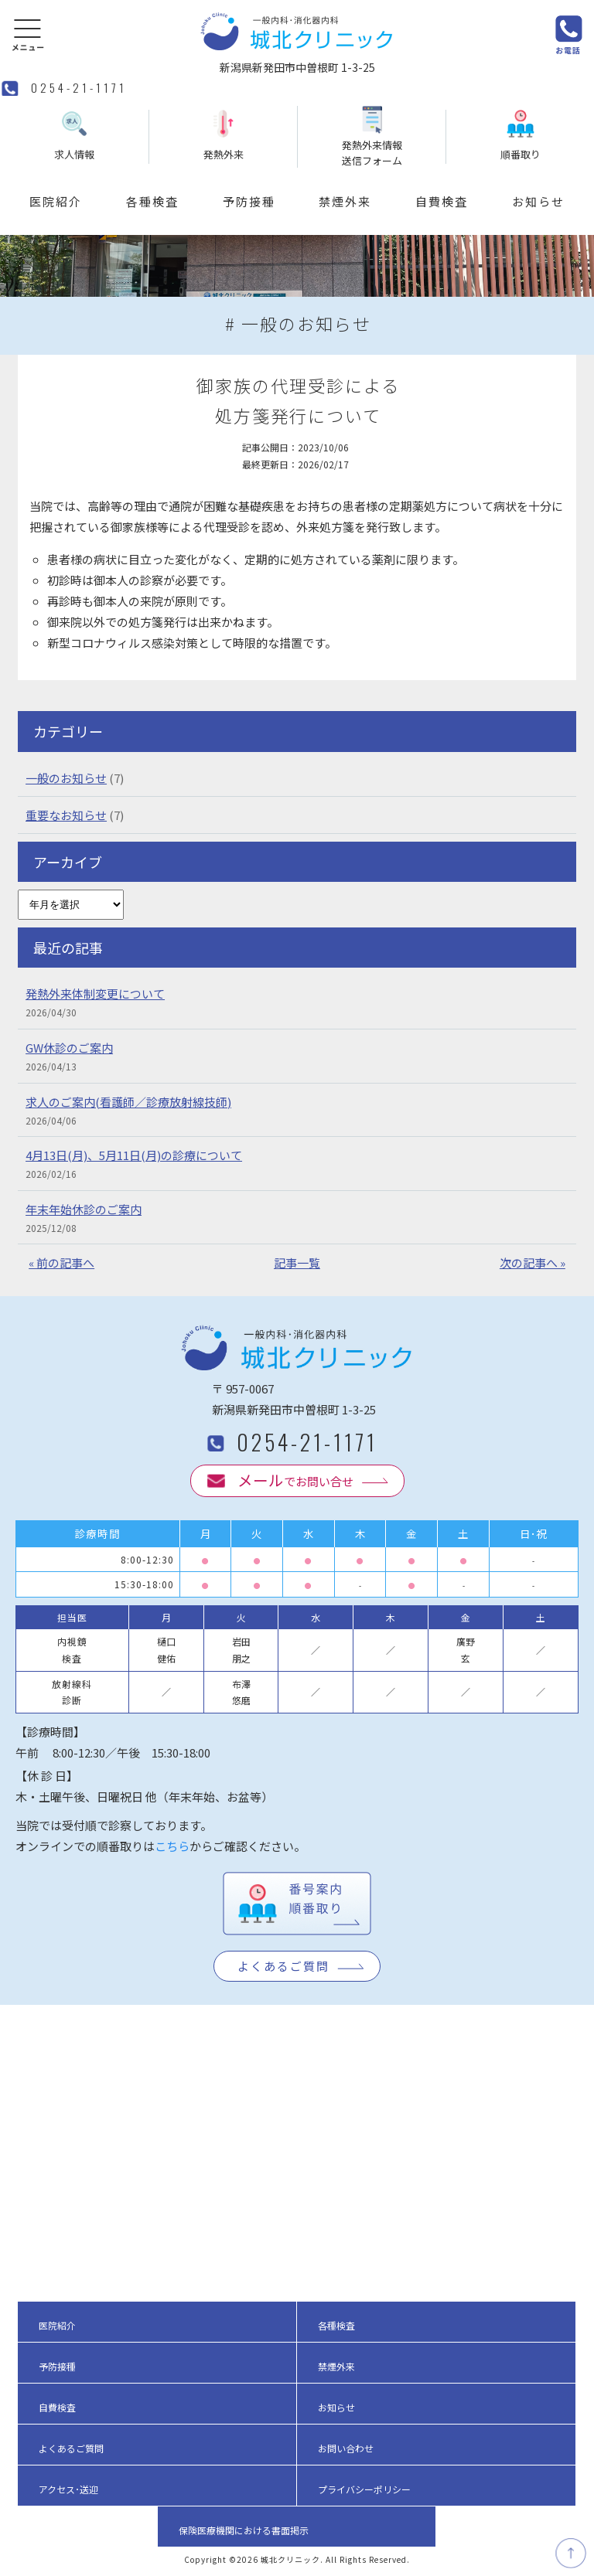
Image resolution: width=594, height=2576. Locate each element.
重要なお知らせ (66, 815)
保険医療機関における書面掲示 (244, 2530)
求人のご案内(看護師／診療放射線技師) (128, 1102)
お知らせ (538, 201)
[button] (28, 34)
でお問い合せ (295, 1479)
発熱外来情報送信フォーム (372, 137)
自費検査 (441, 201)
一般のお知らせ (66, 778)
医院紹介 (55, 201)
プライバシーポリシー (364, 2489)
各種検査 (152, 201)
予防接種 (249, 201)
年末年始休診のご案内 (84, 1209)
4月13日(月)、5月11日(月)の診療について (134, 1155)
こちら (172, 1846)
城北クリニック (290, 2559)
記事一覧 (297, 1262)
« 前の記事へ (61, 1262)
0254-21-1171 (79, 87)
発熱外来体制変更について (95, 993)
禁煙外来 (345, 201)
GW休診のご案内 (69, 1048)
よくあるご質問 (283, 1966)
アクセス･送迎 (68, 2489)
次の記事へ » (532, 1262)
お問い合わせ (346, 2448)
